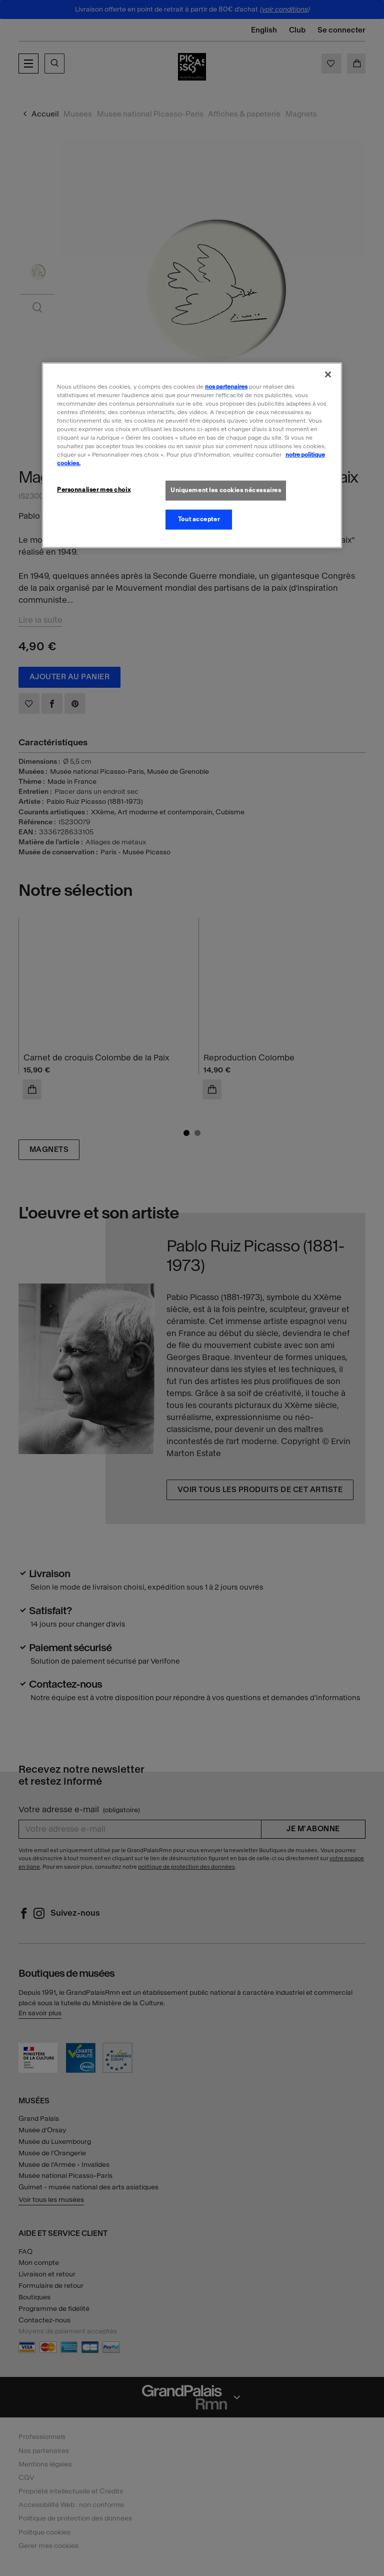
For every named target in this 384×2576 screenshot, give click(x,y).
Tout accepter (199, 519)
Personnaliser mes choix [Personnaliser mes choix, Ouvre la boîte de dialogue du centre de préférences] (93, 490)
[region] (192, 455)
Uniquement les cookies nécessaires (225, 490)
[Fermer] (328, 374)
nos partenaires (226, 386)
